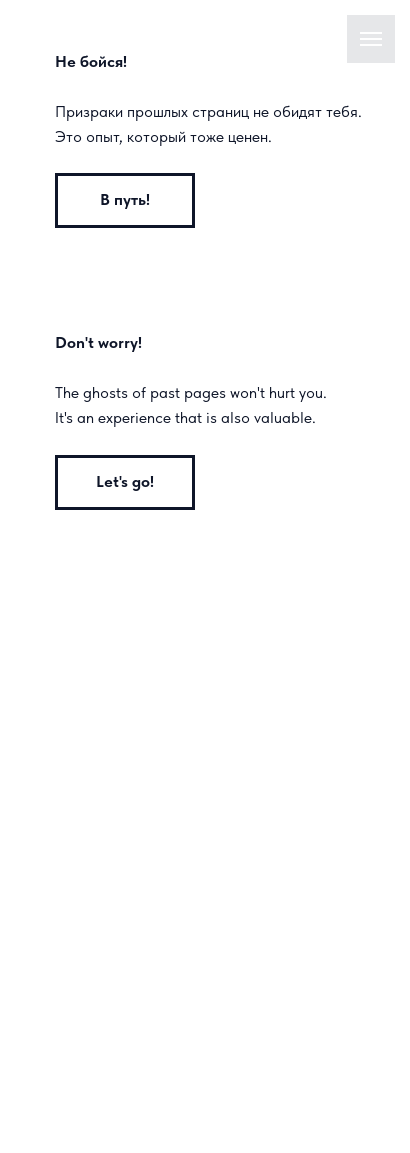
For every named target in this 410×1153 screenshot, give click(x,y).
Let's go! (125, 481)
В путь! (125, 199)
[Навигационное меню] (371, 39)
